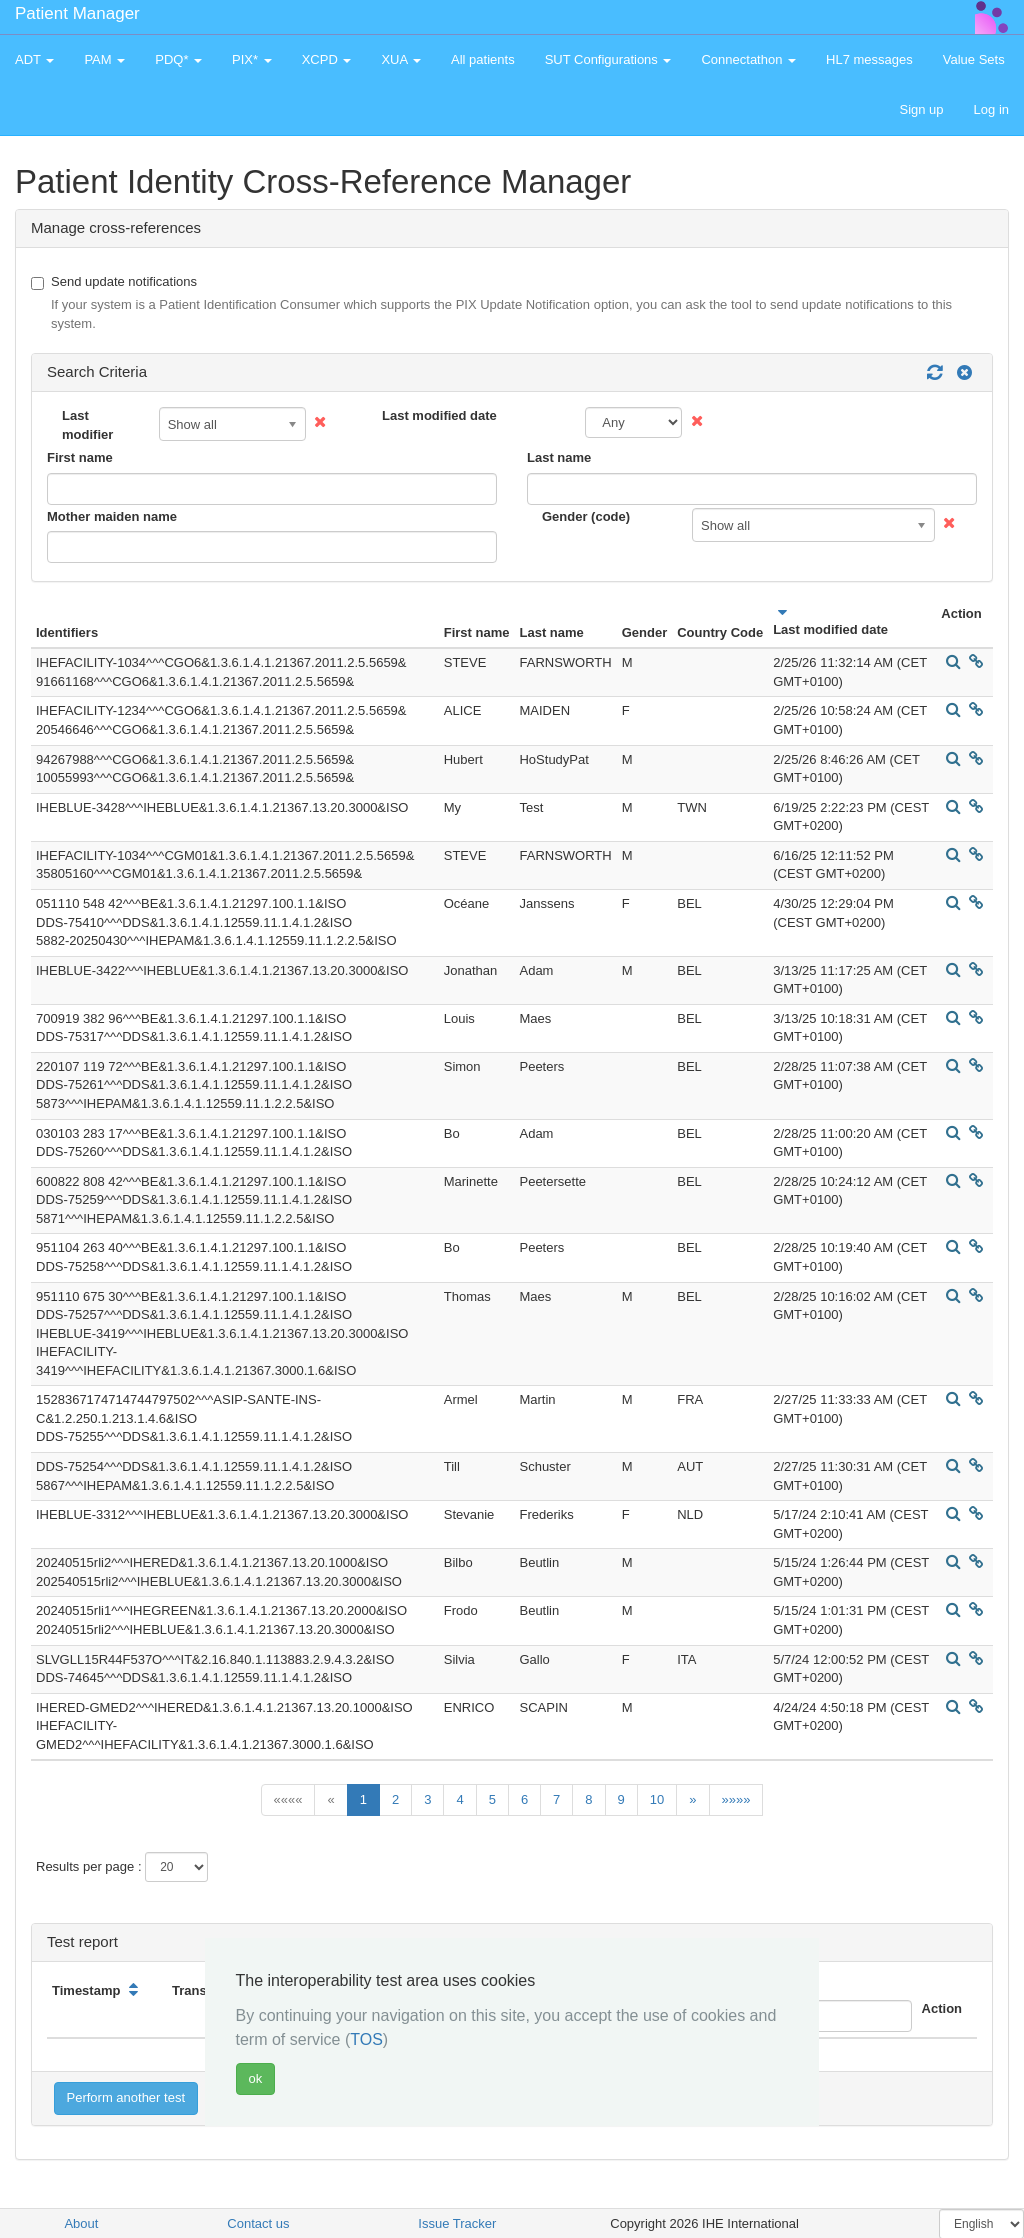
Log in (991, 109)
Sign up (921, 109)
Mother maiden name (112, 516)
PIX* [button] (252, 59)
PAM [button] (104, 59)
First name (80, 457)
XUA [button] (401, 59)
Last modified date (439, 415)
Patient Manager (77, 13)
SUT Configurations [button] (608, 59)
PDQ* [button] (178, 59)
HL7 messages (869, 59)
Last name (559, 457)
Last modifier (87, 425)
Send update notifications (512, 304)
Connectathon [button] (748, 59)
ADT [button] (34, 59)
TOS (366, 2039)
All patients (483, 59)
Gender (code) (586, 516)
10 (657, 1799)
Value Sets (974, 59)
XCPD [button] (327, 59)
